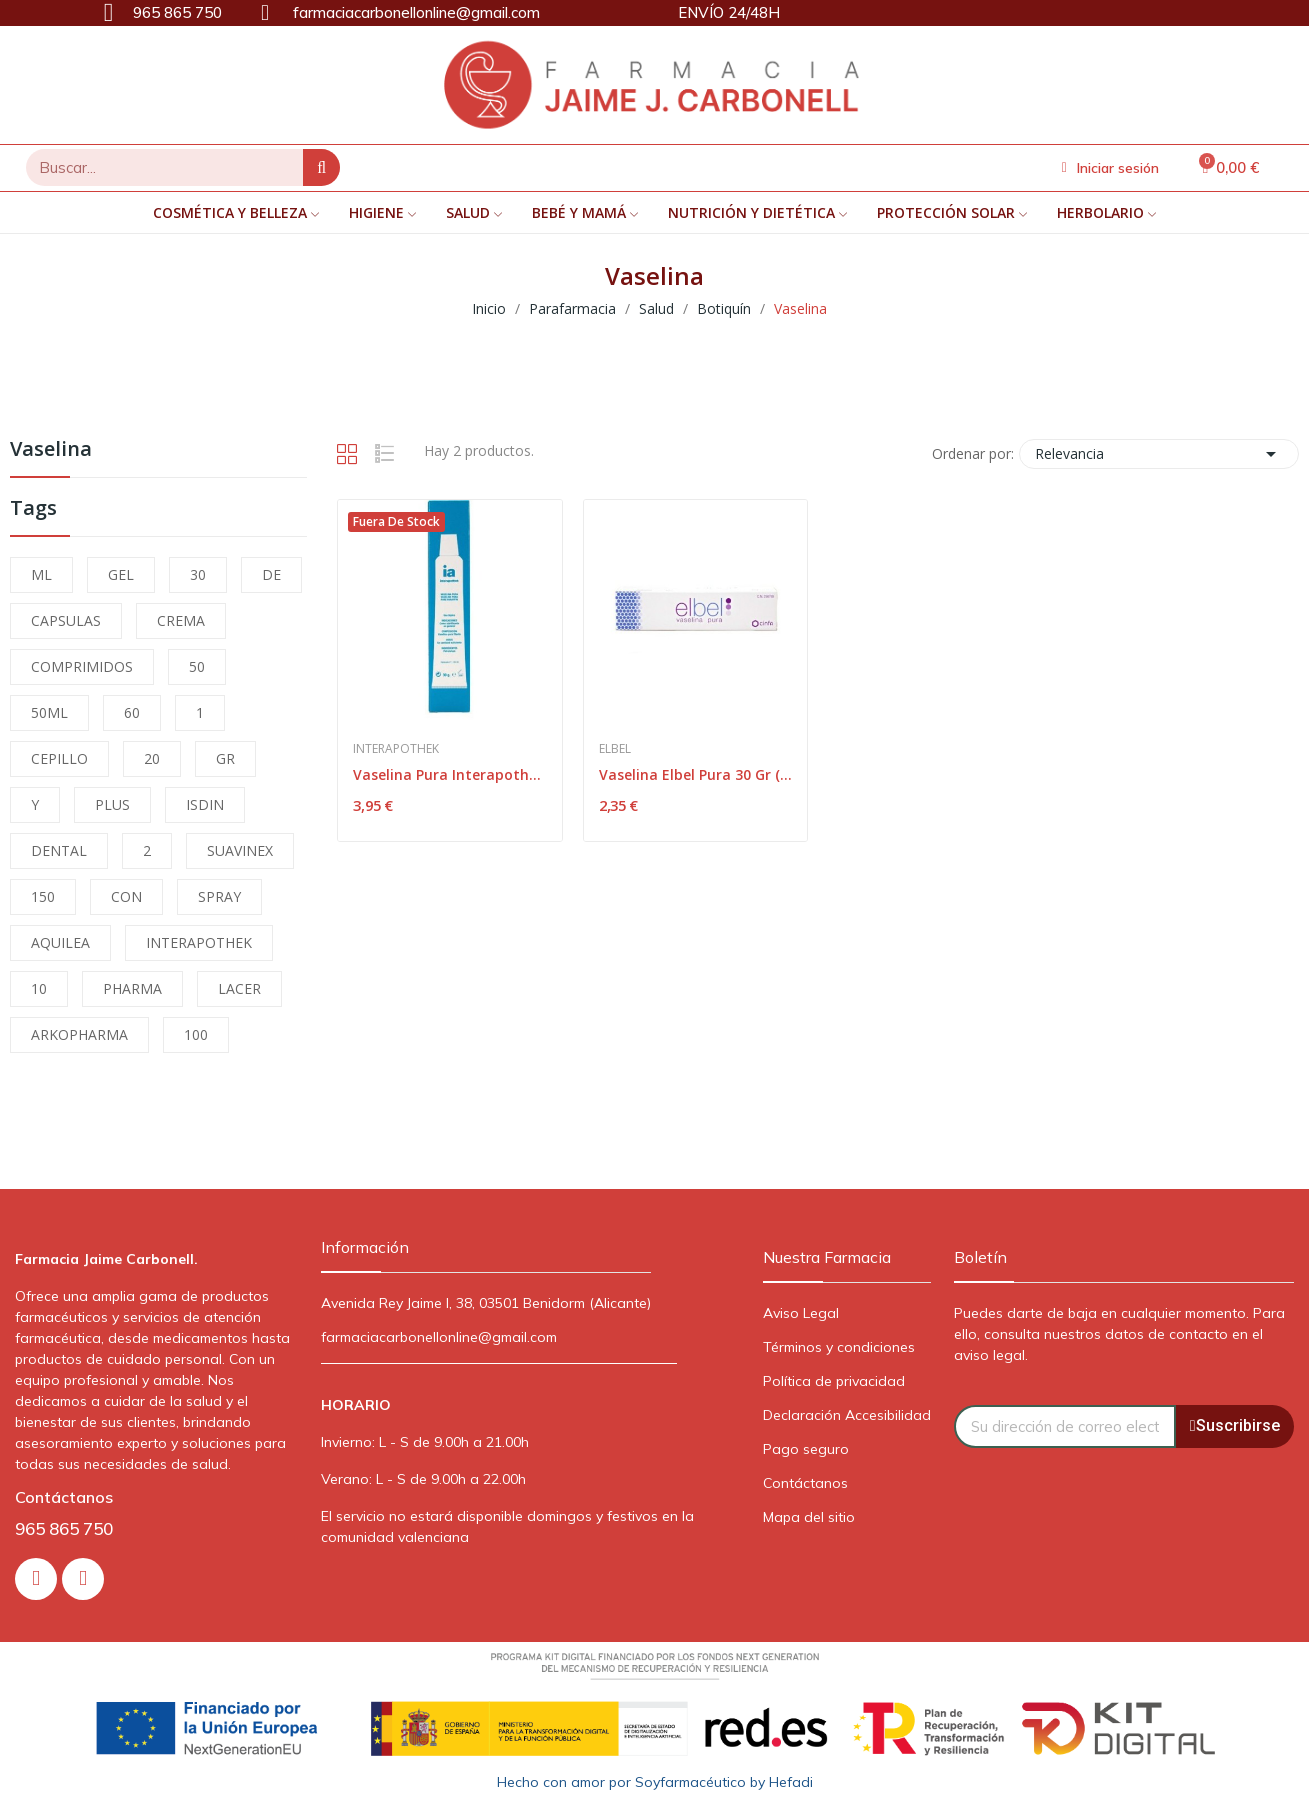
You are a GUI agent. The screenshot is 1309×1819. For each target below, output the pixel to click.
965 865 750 (64, 1528)
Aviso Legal (801, 1313)
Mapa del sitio (809, 1517)
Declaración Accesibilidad (847, 1415)
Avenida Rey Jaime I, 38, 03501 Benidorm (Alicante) (486, 1303)
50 (197, 666)
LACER (239, 988)
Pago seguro (806, 1449)
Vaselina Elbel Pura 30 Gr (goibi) (695, 774)
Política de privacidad (834, 1381)
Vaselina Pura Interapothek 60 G (449, 774)
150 (43, 896)
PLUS (112, 804)
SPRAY (219, 896)
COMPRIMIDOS (82, 666)
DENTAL (59, 850)
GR (225, 758)
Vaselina (51, 450)
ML (41, 574)
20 (152, 758)
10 (39, 988)
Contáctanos (805, 1483)
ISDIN (205, 804)
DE (271, 574)
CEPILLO (59, 758)
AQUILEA (60, 942)
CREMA (181, 620)
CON (126, 896)
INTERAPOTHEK (199, 942)
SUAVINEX (240, 850)
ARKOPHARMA (79, 1034)
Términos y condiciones (839, 1347)
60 (132, 712)
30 (198, 574)
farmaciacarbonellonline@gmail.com (439, 1337)
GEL (121, 574)
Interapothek (396, 749)
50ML (49, 712)
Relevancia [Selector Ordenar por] (1159, 454)
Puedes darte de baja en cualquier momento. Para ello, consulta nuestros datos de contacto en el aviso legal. (1119, 1334)
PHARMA (132, 988)
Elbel (615, 749)
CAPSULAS (66, 620)
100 (196, 1034)
